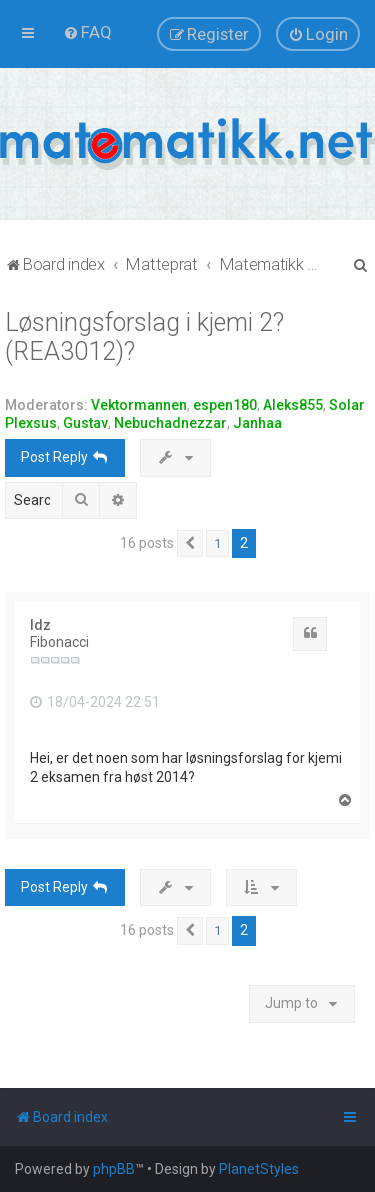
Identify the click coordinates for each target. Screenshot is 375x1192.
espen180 (225, 405)
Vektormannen (139, 405)
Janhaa (257, 423)
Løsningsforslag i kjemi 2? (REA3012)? (144, 337)
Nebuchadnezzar (170, 423)
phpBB (114, 1169)
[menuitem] (87, 32)
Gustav (85, 423)
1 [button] (217, 543)
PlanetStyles (259, 1169)
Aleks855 (293, 405)
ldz (40, 625)
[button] (190, 544)
